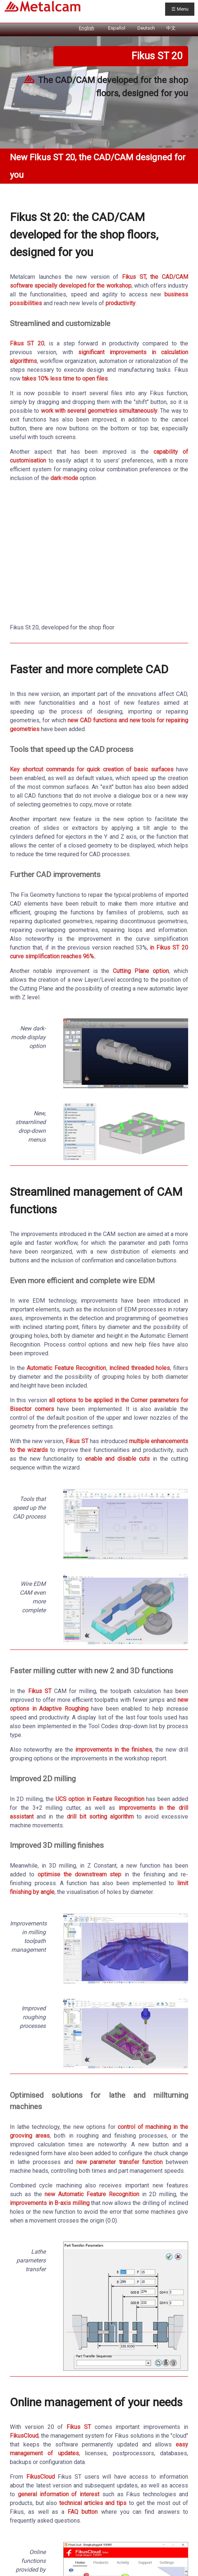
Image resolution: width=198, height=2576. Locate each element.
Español (116, 28)
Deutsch (146, 28)
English (86, 28)
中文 (171, 28)
